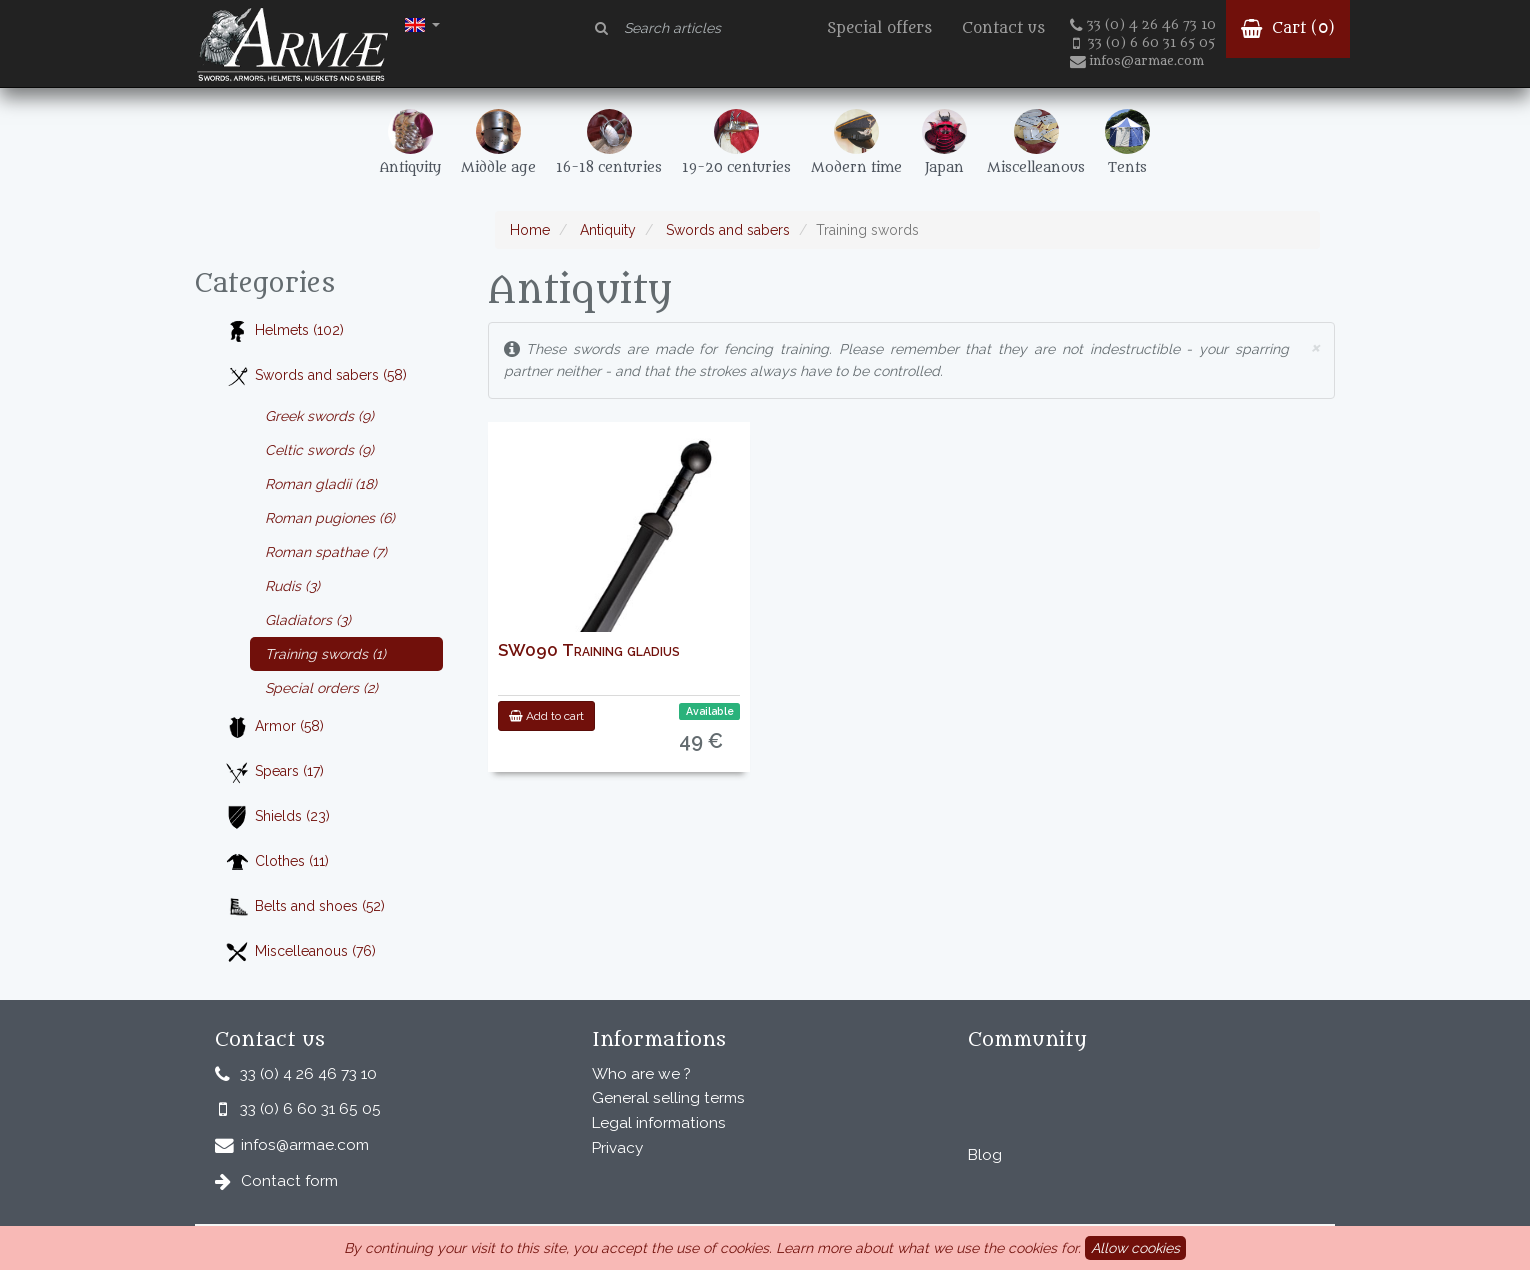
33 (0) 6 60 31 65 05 (1144, 43)
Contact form (289, 1181)
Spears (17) (274, 772)
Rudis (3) (292, 586)
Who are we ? (641, 1074)
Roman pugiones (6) (330, 518)
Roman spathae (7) (326, 552)
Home (530, 230)
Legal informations (659, 1123)
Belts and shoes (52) (305, 907)
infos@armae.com (1137, 61)
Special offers (879, 28)
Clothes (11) (277, 862)
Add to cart (546, 716)
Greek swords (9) (319, 416)
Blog (985, 1155)
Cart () (1288, 28)
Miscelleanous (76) (300, 952)
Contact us (1003, 28)
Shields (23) (277, 817)
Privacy (617, 1148)
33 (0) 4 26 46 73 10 (1143, 25)
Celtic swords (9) (319, 450)
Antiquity (606, 230)
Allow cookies (1135, 1248)
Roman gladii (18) (321, 484)
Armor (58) (274, 727)
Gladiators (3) (308, 620)
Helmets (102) (284, 331)
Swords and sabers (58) (316, 376)
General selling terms (668, 1098)
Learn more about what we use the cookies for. (928, 1248)
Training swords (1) (325, 654)
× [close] (1315, 346)
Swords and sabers (726, 230)
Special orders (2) (321, 688)
